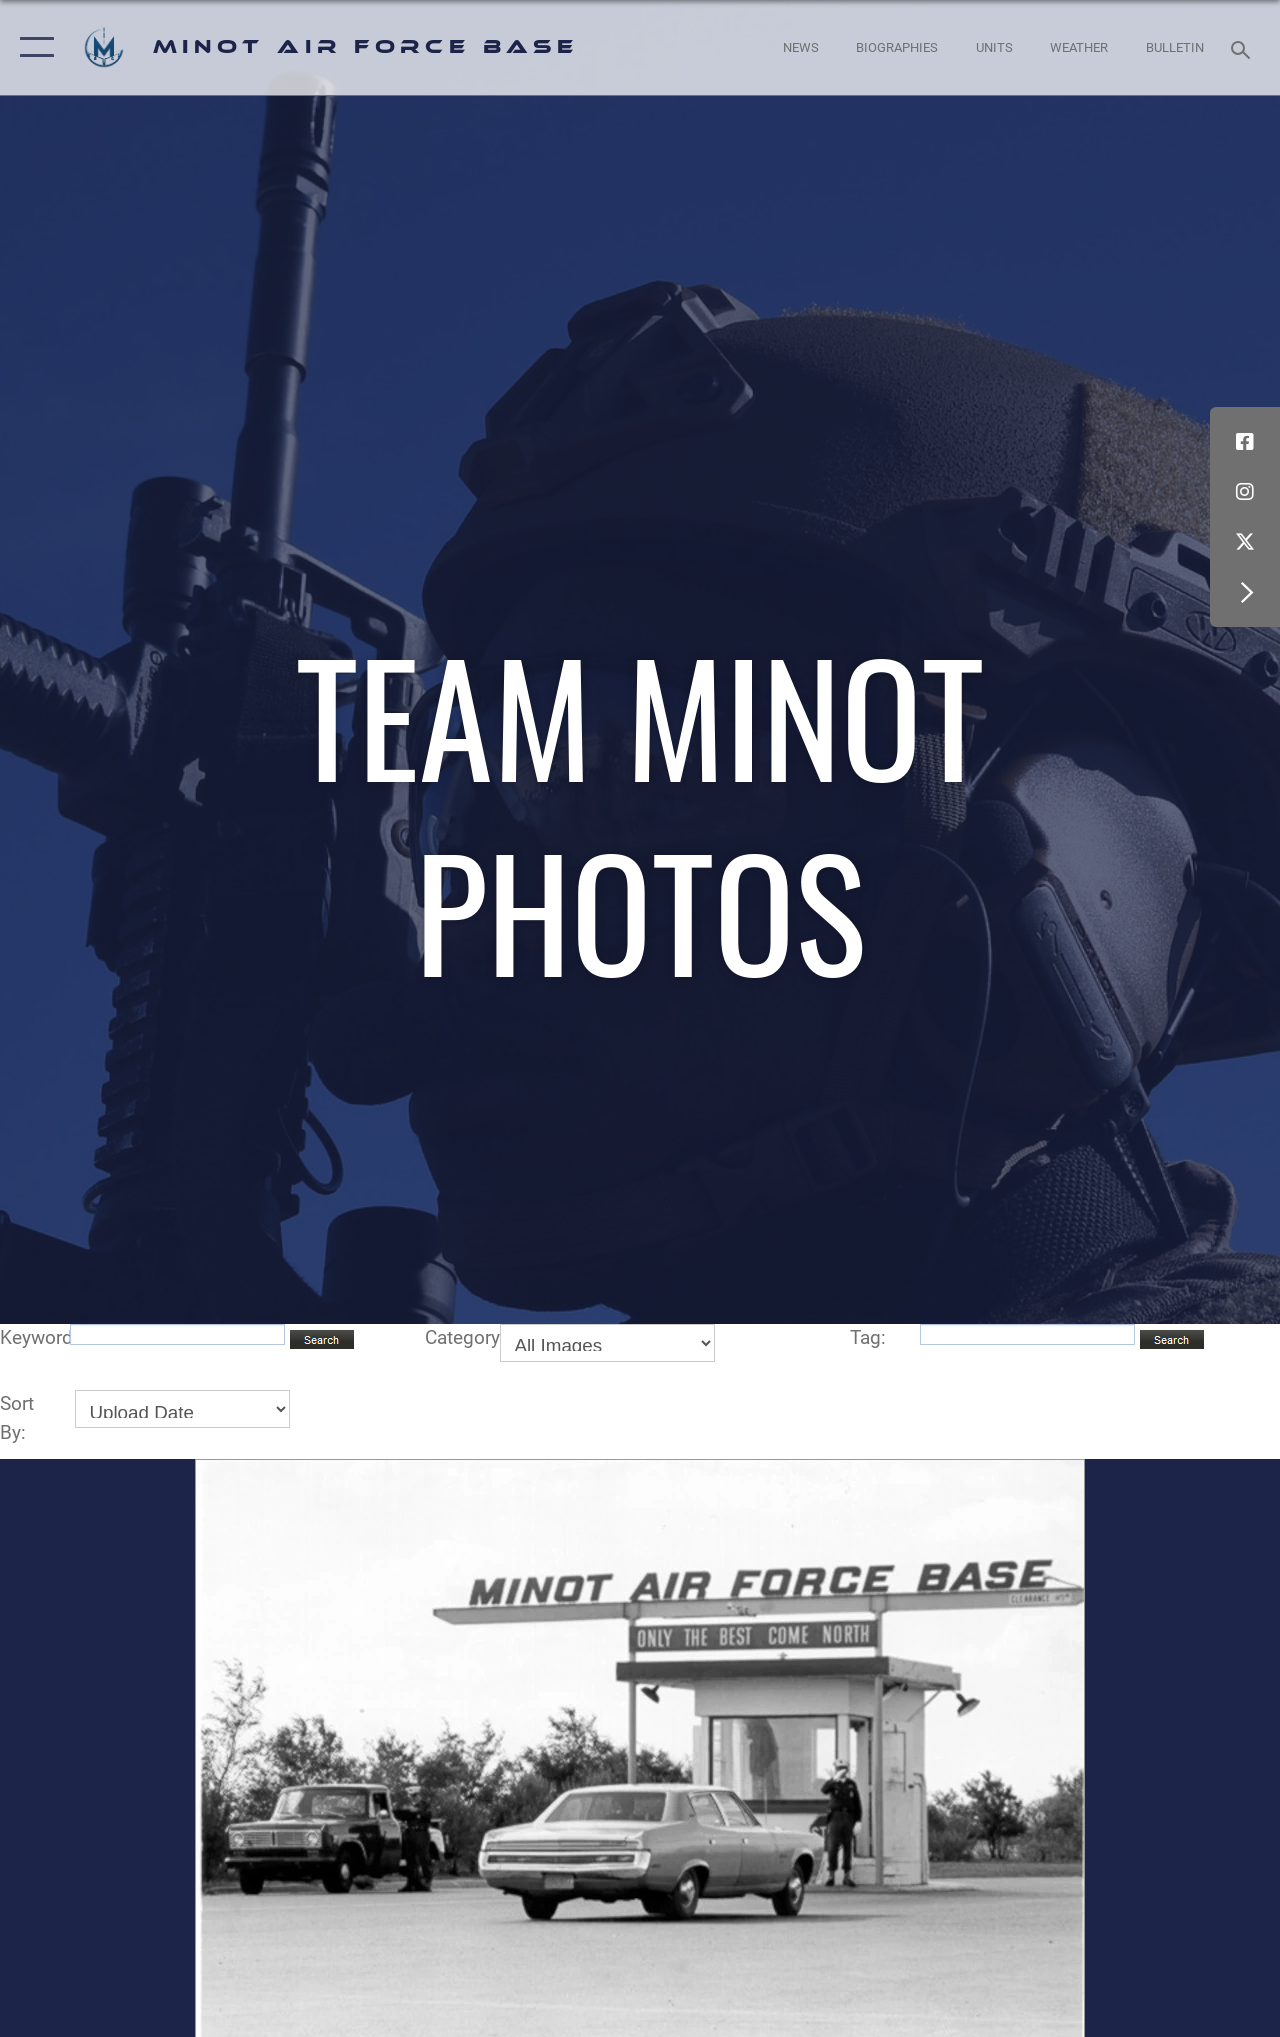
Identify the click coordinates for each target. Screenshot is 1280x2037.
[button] (32, 47)
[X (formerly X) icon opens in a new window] (1245, 542)
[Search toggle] (1244, 47)
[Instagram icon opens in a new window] (1245, 492)
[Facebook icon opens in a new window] (1245, 442)
